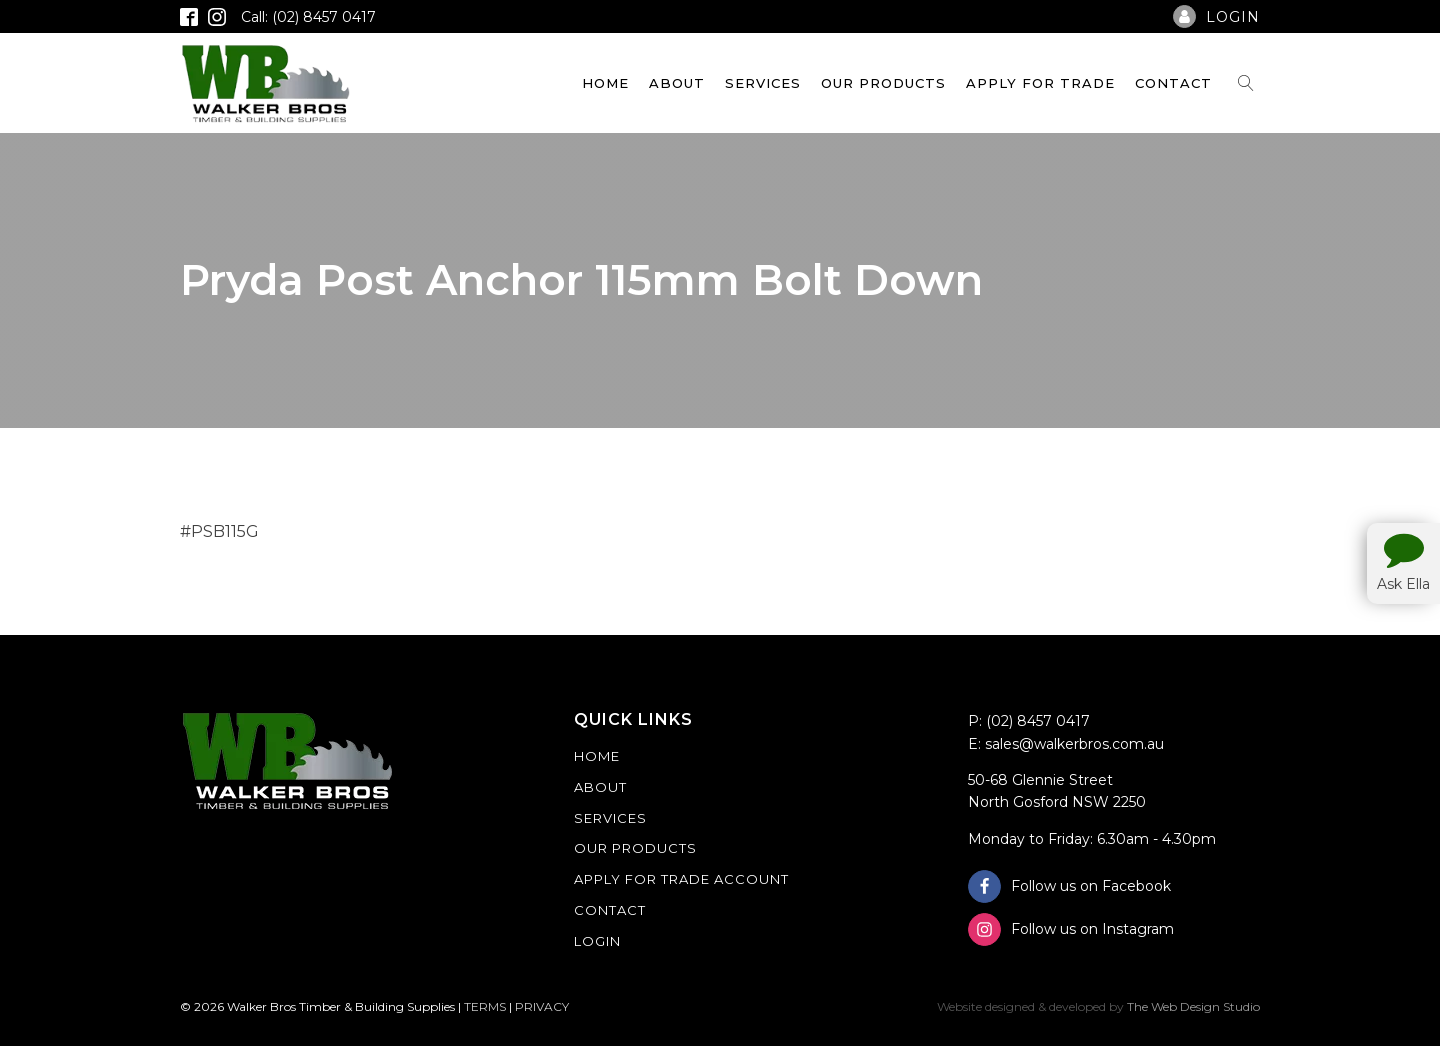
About (677, 83)
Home (605, 83)
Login (597, 941)
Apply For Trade (1040, 83)
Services (763, 83)
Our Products (883, 83)
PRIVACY (542, 1006)
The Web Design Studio (1193, 1006)
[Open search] (1246, 83)
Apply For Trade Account (681, 879)
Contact (1173, 83)
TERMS (485, 1006)
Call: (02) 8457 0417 (308, 17)
